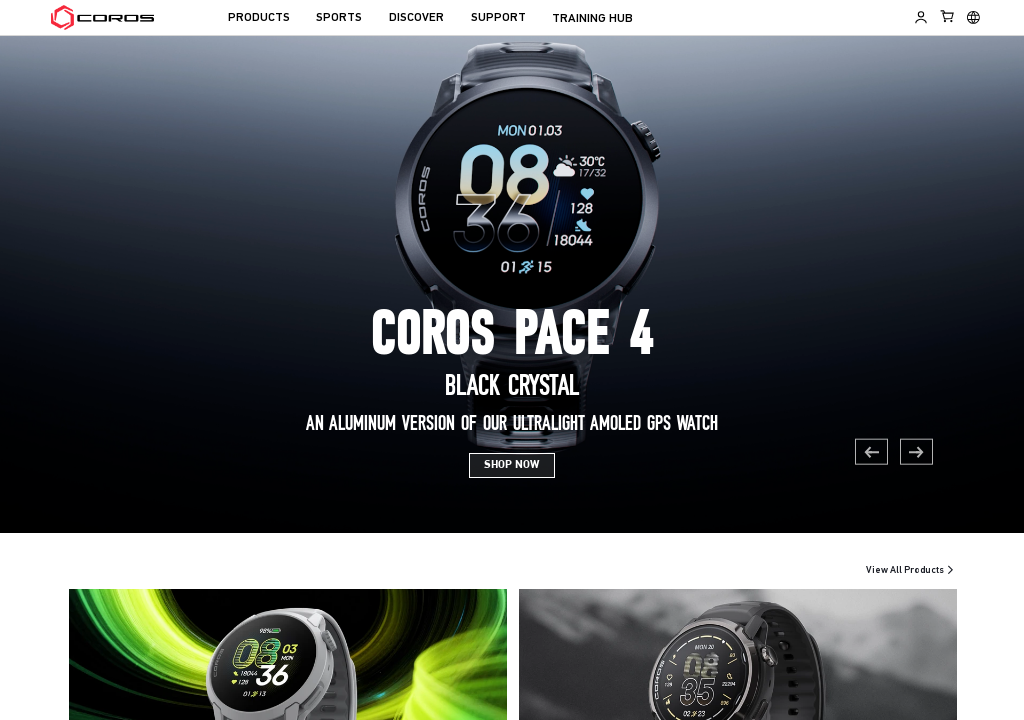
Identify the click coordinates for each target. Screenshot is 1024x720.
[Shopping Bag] (948, 16)
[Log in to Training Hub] (921, 17)
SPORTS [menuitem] (339, 18)
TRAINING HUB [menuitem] (592, 19)
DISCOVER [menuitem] (416, 18)
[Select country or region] (973, 17)
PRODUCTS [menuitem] (259, 18)
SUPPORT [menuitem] (498, 18)
